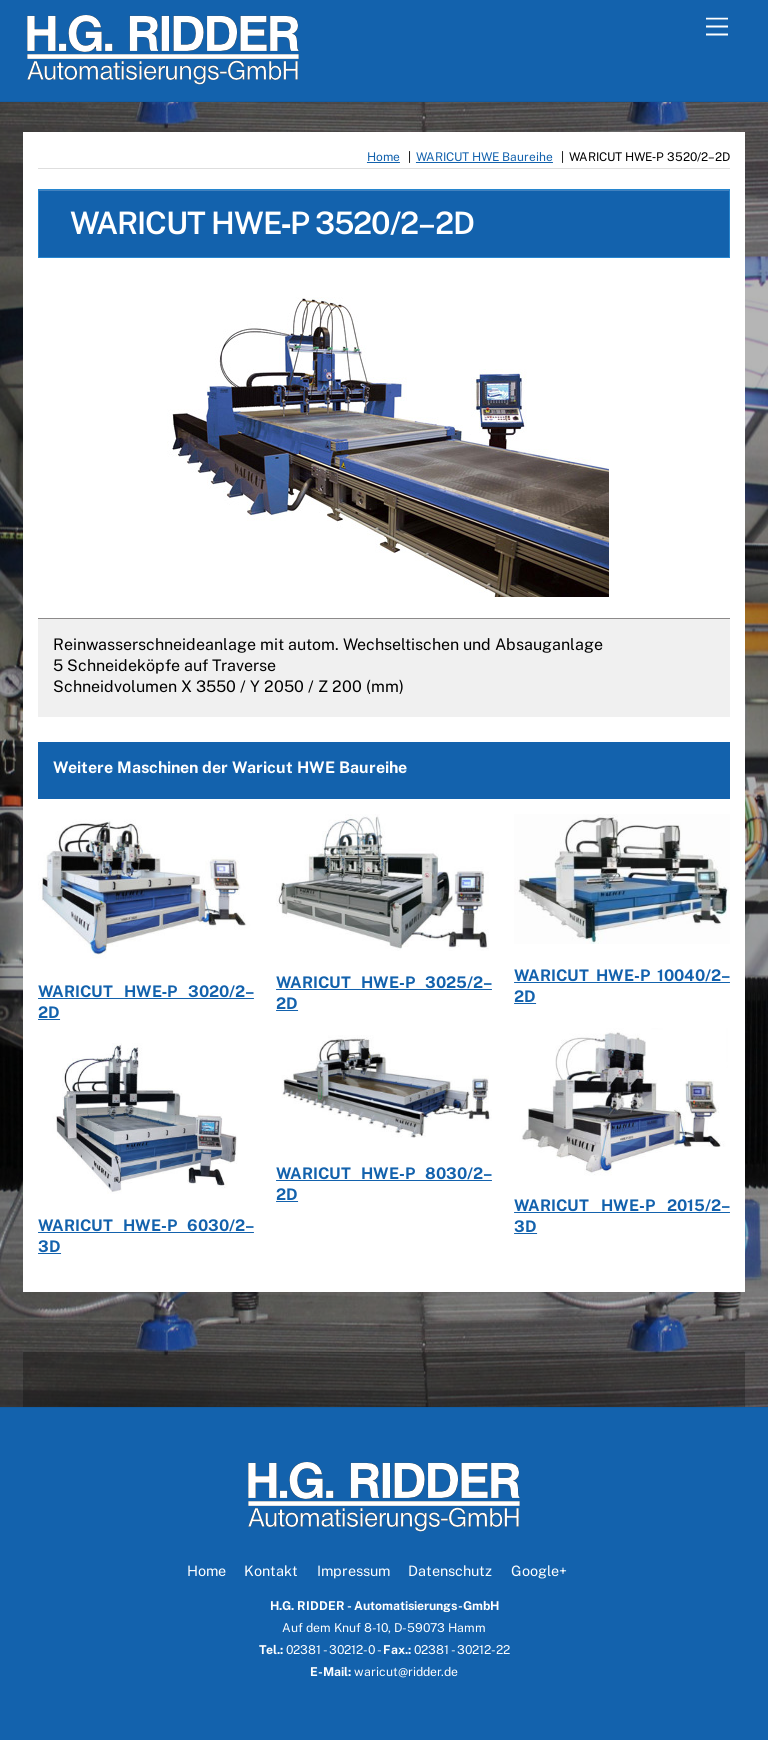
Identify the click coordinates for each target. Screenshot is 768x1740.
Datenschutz (450, 1570)
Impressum (353, 1570)
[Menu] (717, 27)
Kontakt (271, 1570)
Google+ (539, 1570)
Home (206, 1570)
